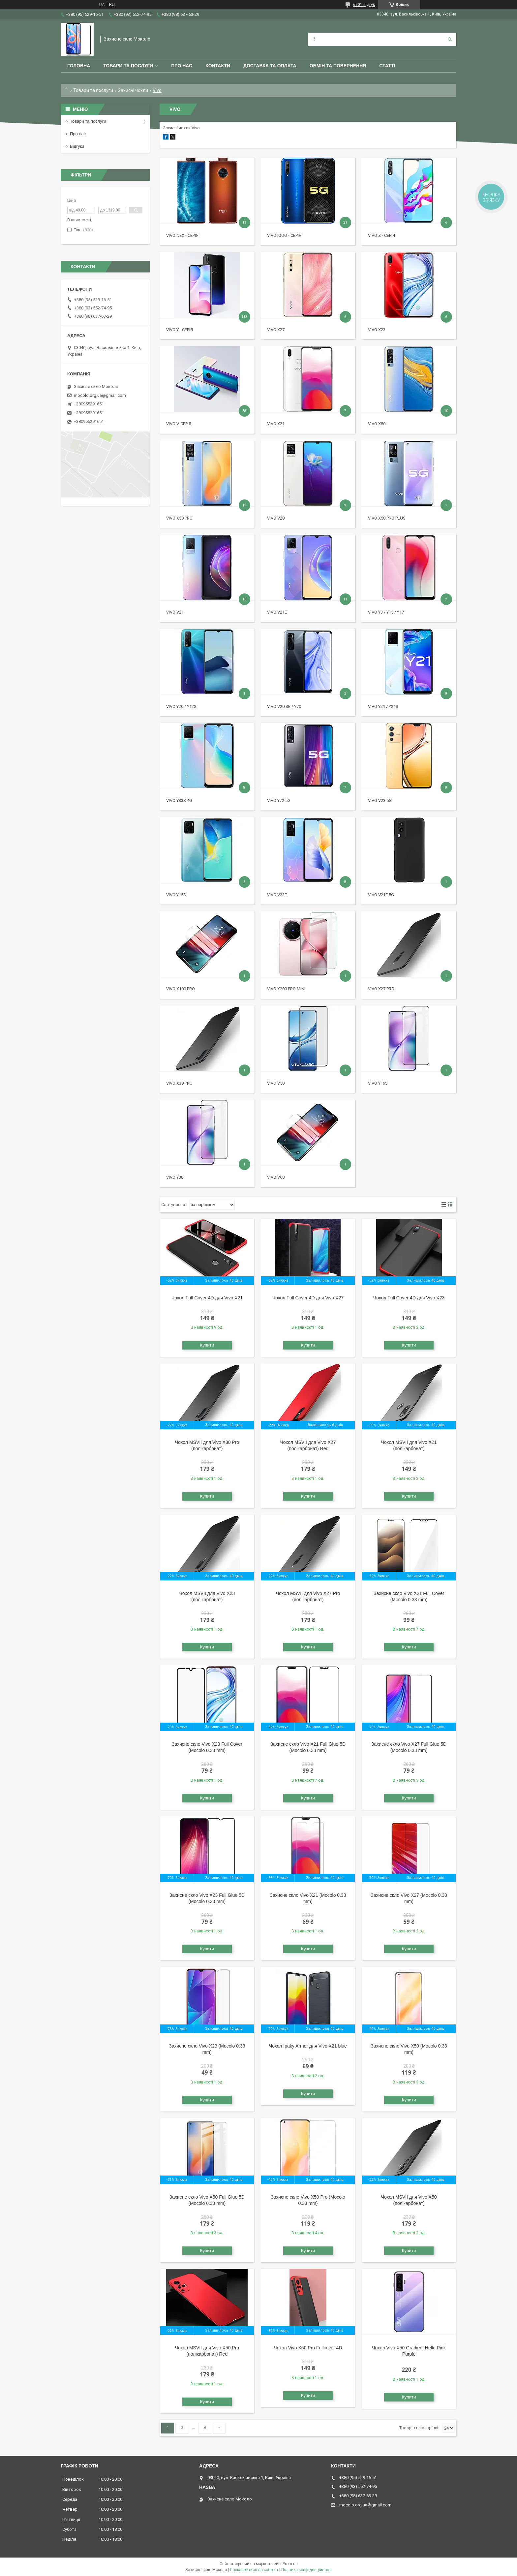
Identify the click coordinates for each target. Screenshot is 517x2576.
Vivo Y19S (378, 1083)
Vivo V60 (276, 1177)
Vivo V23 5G (380, 800)
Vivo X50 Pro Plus (387, 518)
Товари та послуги (128, 65)
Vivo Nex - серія (182, 235)
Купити (207, 1345)
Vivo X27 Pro (381, 988)
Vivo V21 (175, 612)
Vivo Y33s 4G (179, 800)
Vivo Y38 (174, 1177)
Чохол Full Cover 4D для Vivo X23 (408, 1297)
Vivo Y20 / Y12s (181, 706)
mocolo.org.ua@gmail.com (100, 395)
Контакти (217, 65)
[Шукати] (449, 39)
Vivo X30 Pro (179, 1083)
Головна (78, 65)
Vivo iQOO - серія (284, 235)
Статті (387, 65)
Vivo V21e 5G (381, 894)
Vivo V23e (277, 894)
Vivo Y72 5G (278, 800)
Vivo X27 (276, 329)
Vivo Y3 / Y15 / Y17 (386, 612)
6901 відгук (364, 4)
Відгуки (77, 146)
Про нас (181, 65)
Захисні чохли (133, 90)
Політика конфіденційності (306, 2569)
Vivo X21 (276, 423)
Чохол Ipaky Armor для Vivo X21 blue (308, 2046)
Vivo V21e (277, 612)
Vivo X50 (376, 423)
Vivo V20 (276, 518)
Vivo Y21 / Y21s (383, 706)
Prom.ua (290, 2563)
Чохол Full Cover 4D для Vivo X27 (308, 1297)
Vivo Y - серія (179, 329)
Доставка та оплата (269, 65)
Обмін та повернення (338, 65)
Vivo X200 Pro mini (286, 988)
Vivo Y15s (176, 894)
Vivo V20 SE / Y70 (284, 706)
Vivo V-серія (178, 423)
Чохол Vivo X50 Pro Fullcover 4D (308, 2347)
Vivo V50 (276, 1083)
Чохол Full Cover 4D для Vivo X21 (207, 1297)
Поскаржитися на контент (254, 2569)
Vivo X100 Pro (180, 988)
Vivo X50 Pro (179, 518)
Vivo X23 (376, 329)
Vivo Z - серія (381, 235)
